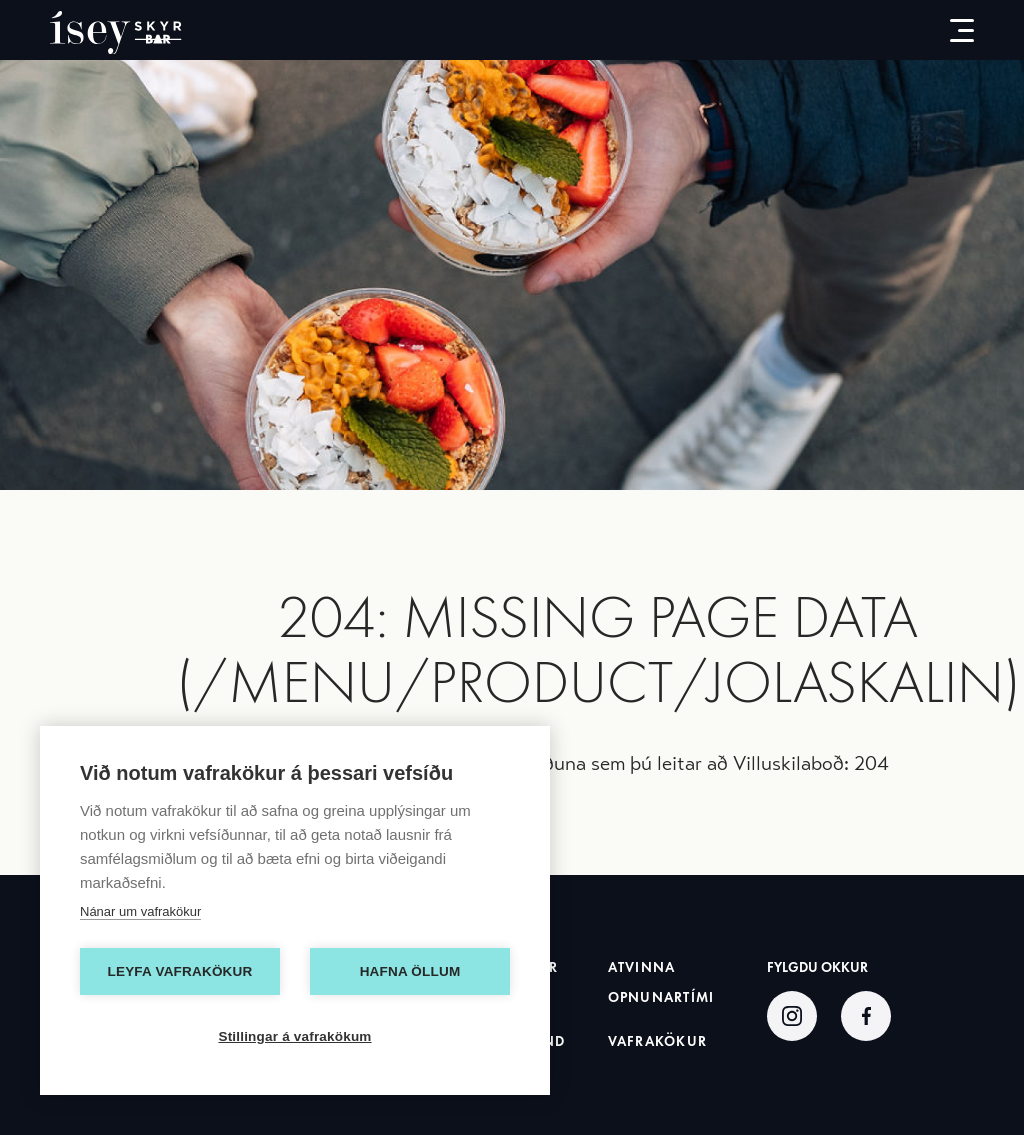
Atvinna (642, 967)
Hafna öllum (410, 971)
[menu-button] (946, 30)
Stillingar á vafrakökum (294, 1036)
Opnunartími (661, 997)
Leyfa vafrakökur (180, 971)
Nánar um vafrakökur (140, 911)
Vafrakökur (658, 1041)
